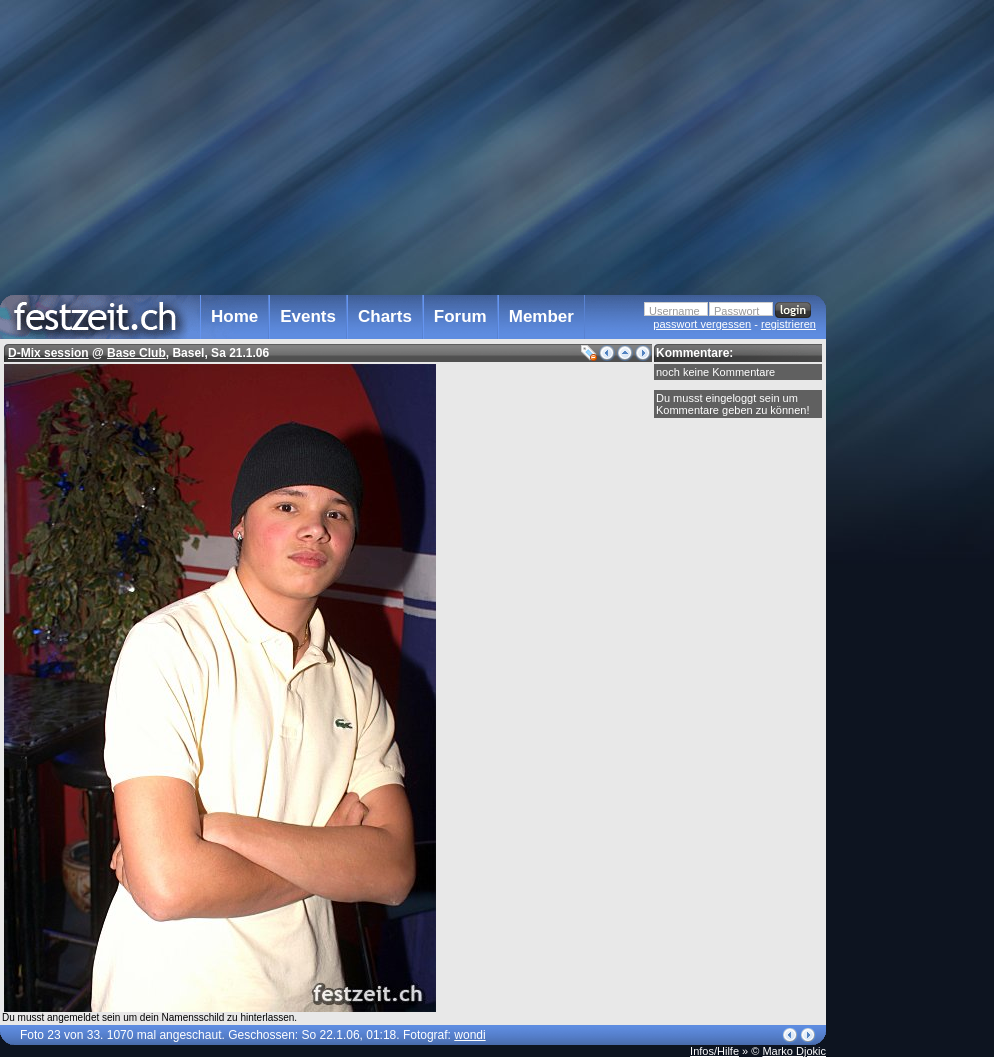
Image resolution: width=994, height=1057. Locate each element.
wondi (469, 1035)
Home (234, 316)
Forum (460, 316)
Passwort (736, 311)
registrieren (788, 324)
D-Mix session (48, 353)
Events (308, 316)
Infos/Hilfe (714, 1051)
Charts (385, 316)
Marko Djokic (794, 1051)
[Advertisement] (914, 403)
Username (674, 311)
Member (541, 316)
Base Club (136, 353)
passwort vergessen (702, 324)
